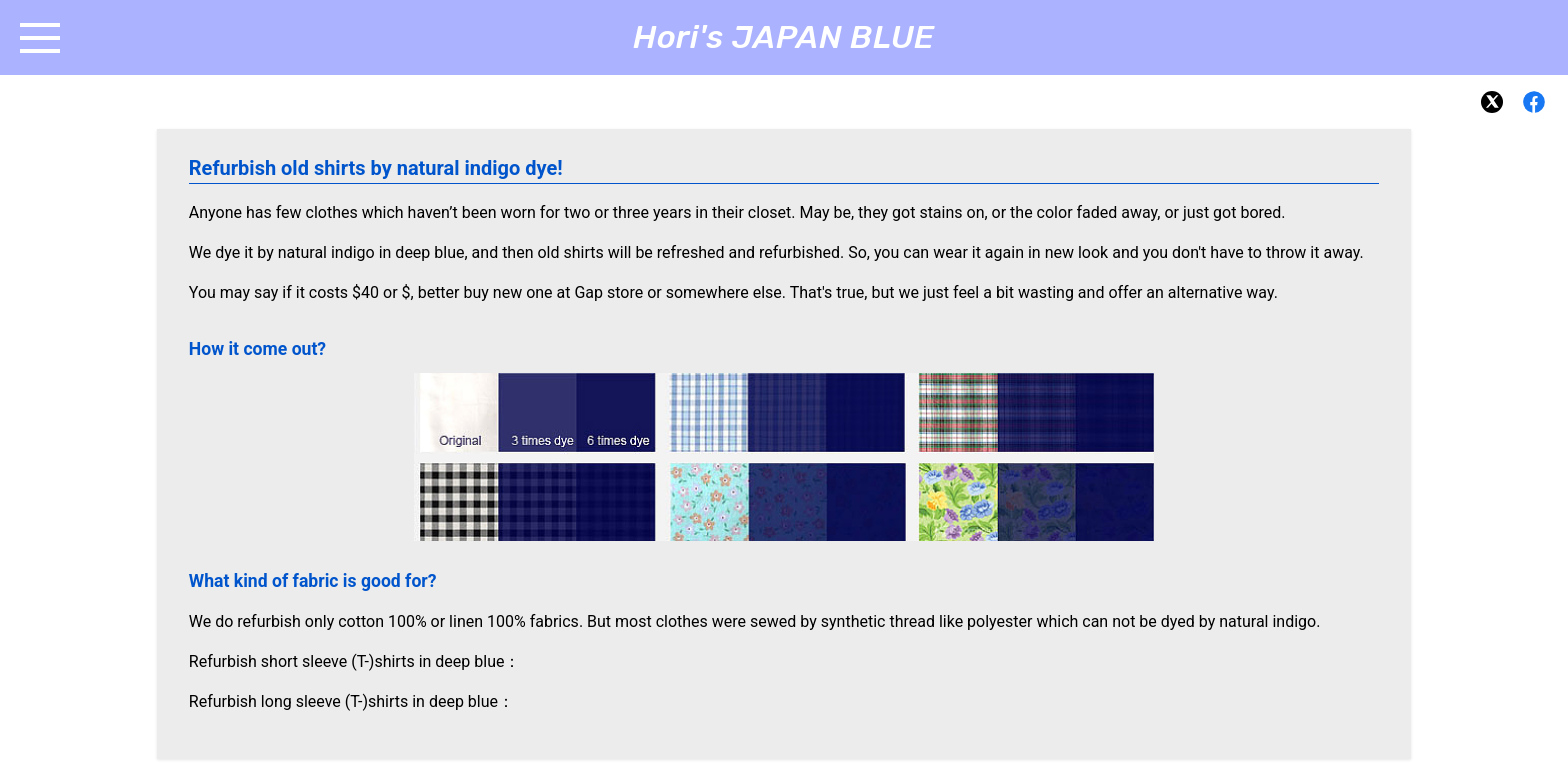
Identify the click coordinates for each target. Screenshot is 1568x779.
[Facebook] (1533, 101)
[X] (1492, 102)
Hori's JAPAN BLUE (784, 37)
